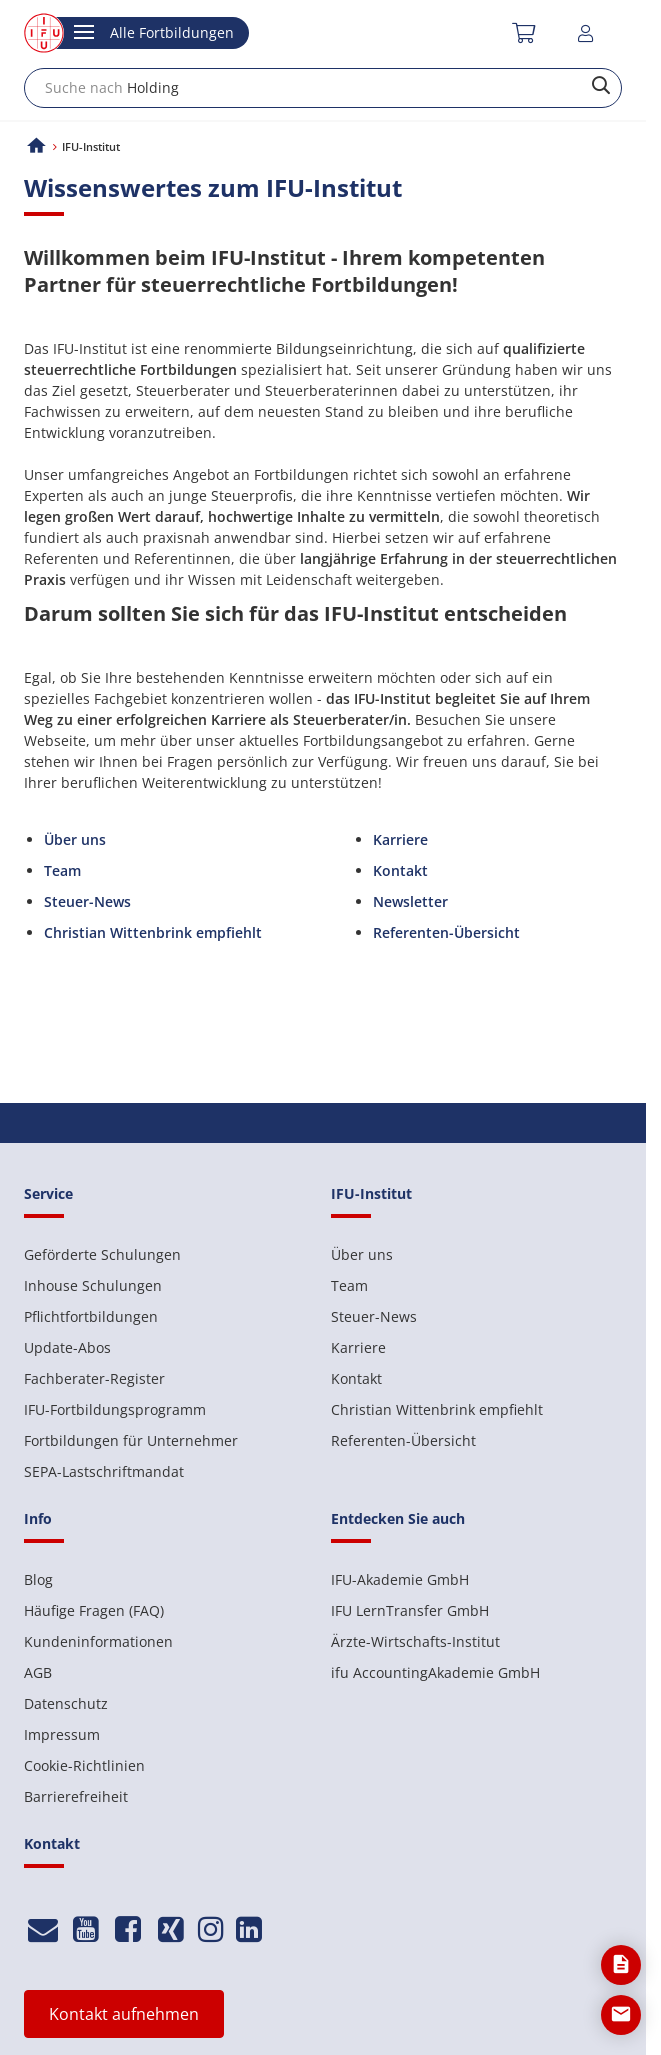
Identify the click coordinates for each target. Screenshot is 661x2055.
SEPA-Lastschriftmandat (104, 1471)
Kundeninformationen (98, 1641)
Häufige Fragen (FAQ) (94, 1610)
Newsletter (410, 901)
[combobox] (323, 88)
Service (48, 1193)
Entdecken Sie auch (398, 1518)
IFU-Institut (371, 1193)
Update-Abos (67, 1347)
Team (62, 870)
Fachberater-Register (94, 1378)
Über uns (75, 839)
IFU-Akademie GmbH (400, 1579)
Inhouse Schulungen (93, 1285)
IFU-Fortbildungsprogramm (115, 1409)
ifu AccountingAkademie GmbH (435, 1672)
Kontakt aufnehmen (124, 2014)
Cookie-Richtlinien (84, 1765)
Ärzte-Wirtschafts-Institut (415, 1641)
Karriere (400, 839)
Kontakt (400, 870)
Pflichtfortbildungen (91, 1316)
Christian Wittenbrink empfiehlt (437, 1409)
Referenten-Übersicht (403, 1440)
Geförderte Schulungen (102, 1254)
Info (38, 1518)
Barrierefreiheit (76, 1796)
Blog (38, 1579)
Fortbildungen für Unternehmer (131, 1440)
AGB (38, 1672)
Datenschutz (66, 1703)
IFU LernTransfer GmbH (410, 1610)
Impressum (62, 1734)
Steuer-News (87, 901)
